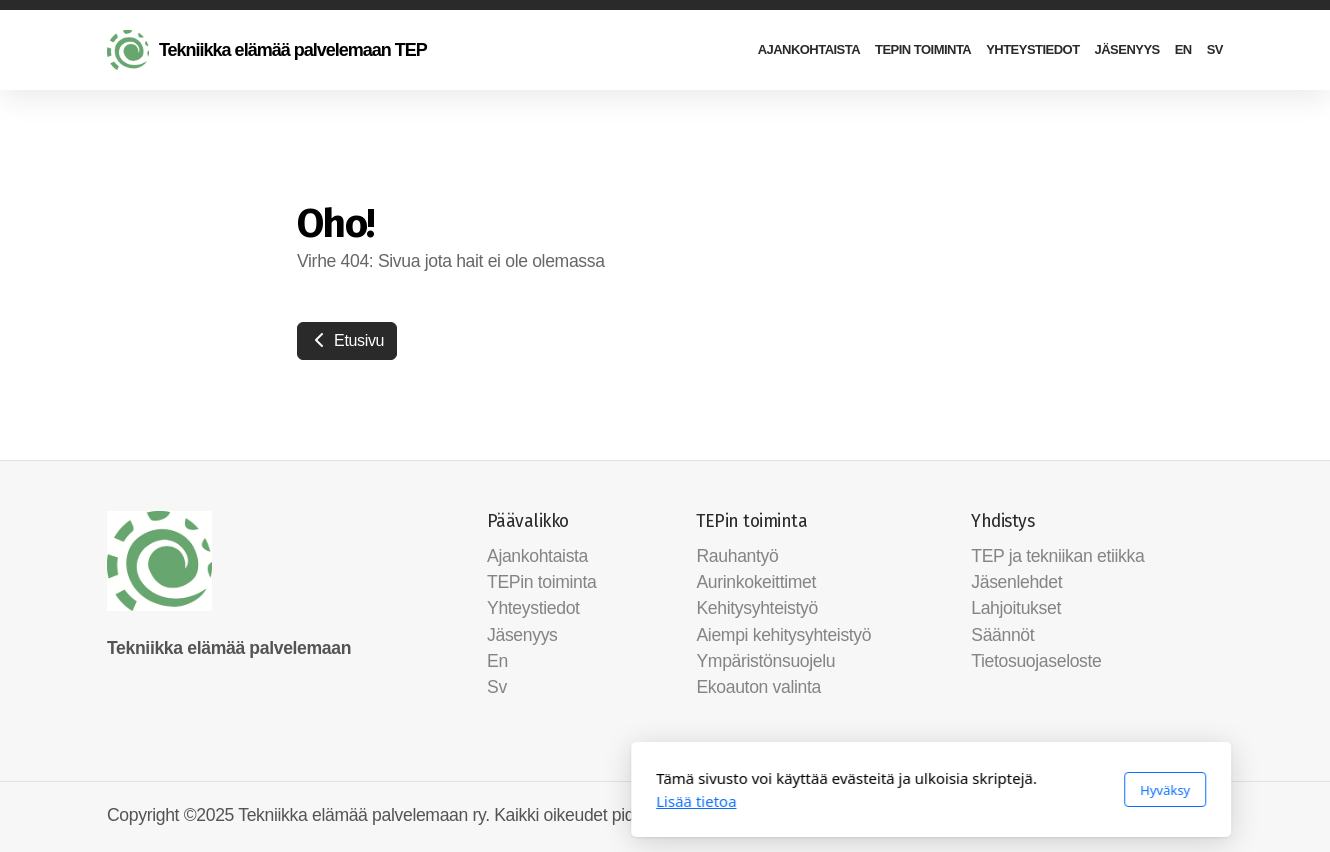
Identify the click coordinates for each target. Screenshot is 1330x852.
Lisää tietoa (430, 801)
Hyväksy (899, 790)
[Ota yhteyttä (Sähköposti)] (1208, 817)
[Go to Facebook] (1178, 817)
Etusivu (347, 340)
